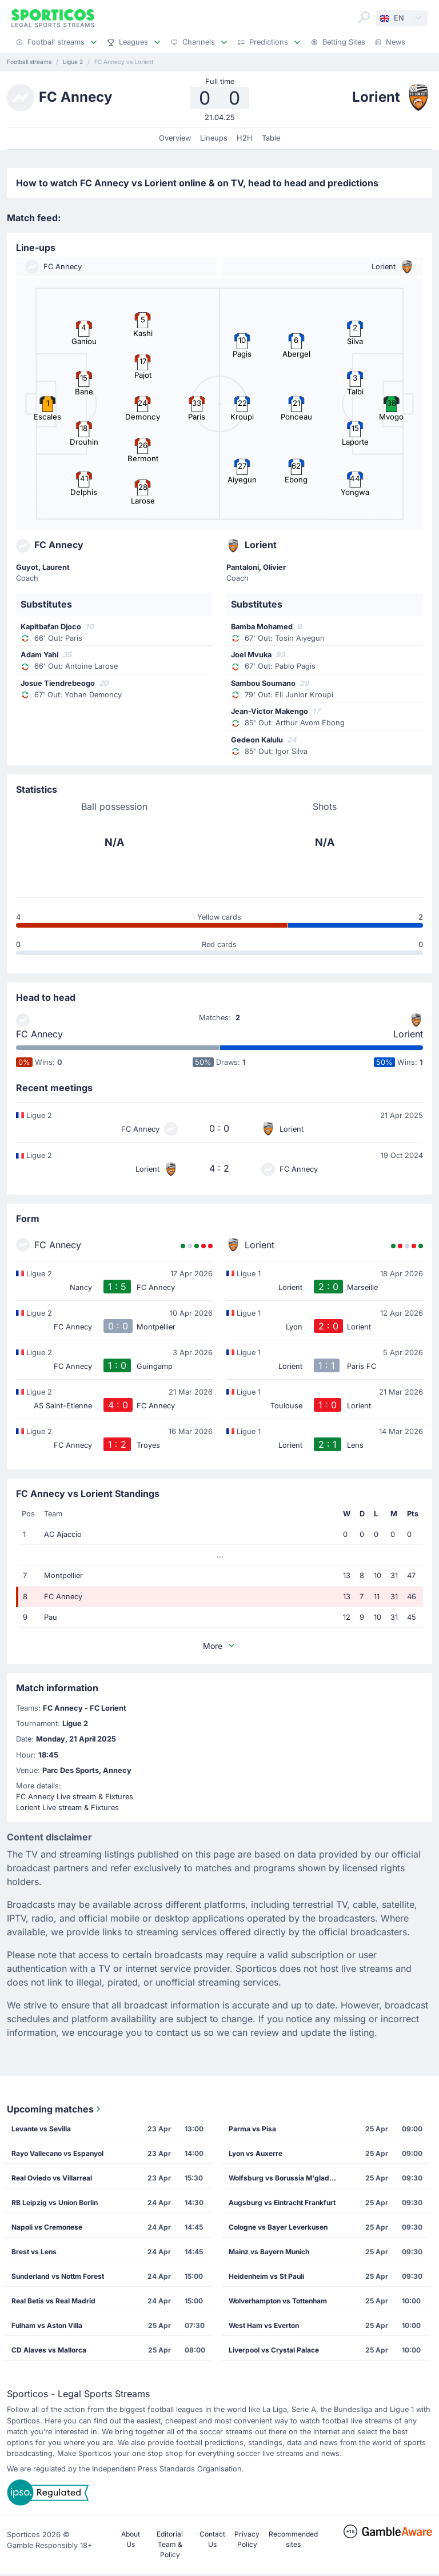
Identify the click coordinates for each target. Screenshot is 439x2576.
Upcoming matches (55, 2109)
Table (271, 138)
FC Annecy (39, 1034)
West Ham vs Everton (264, 2325)
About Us (130, 2539)
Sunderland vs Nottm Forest (57, 2276)
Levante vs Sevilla (41, 2128)
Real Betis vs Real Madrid (53, 2301)
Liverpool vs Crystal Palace (274, 2350)
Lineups (214, 138)
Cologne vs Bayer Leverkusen (278, 2227)
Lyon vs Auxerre (255, 2153)
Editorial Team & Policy (170, 2544)
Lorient (408, 1034)
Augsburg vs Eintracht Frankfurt (282, 2202)
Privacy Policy (247, 2539)
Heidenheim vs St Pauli (266, 2276)
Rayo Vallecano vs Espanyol (57, 2153)
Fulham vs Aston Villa (46, 2325)
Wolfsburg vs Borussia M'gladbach (286, 2178)
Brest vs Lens (34, 2251)
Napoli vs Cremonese (46, 2227)
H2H (245, 138)
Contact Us (212, 2539)
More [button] (219, 1646)
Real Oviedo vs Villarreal (51, 2178)
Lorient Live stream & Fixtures (67, 1807)
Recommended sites (293, 2539)
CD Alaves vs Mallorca (48, 2350)
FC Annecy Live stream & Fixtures (74, 1796)
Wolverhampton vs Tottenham (278, 2301)
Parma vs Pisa (252, 2128)
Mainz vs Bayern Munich (269, 2251)
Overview (175, 138)
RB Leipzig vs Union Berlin (54, 2202)
